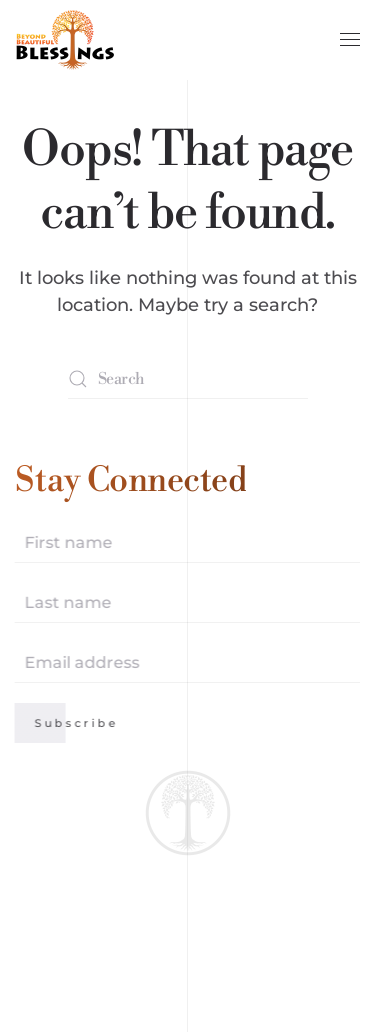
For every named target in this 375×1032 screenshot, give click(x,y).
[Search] (188, 379)
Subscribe (76, 723)
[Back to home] (65, 40)
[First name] (186, 543)
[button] (350, 40)
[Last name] (186, 603)
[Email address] (186, 663)
